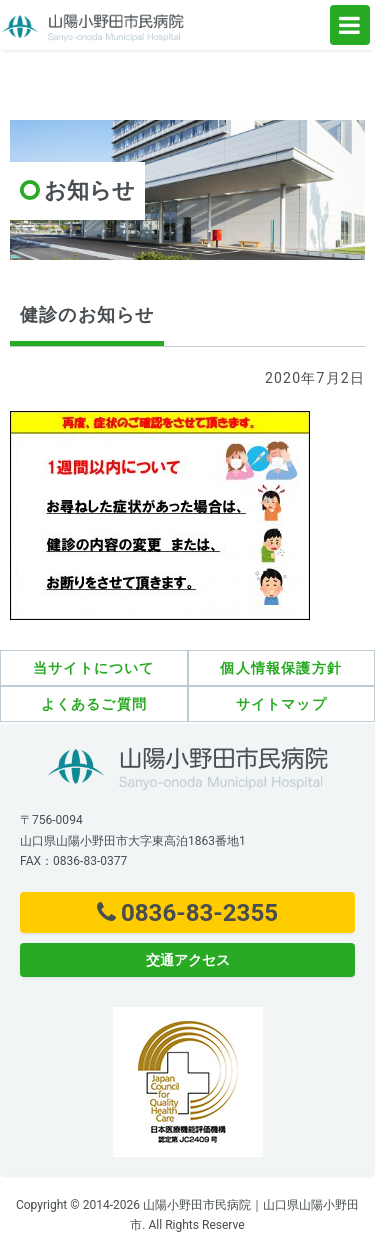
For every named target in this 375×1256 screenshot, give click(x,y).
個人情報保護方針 (281, 668)
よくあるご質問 (94, 704)
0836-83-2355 (187, 913)
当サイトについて (94, 668)
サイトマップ (281, 704)
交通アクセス (188, 960)
